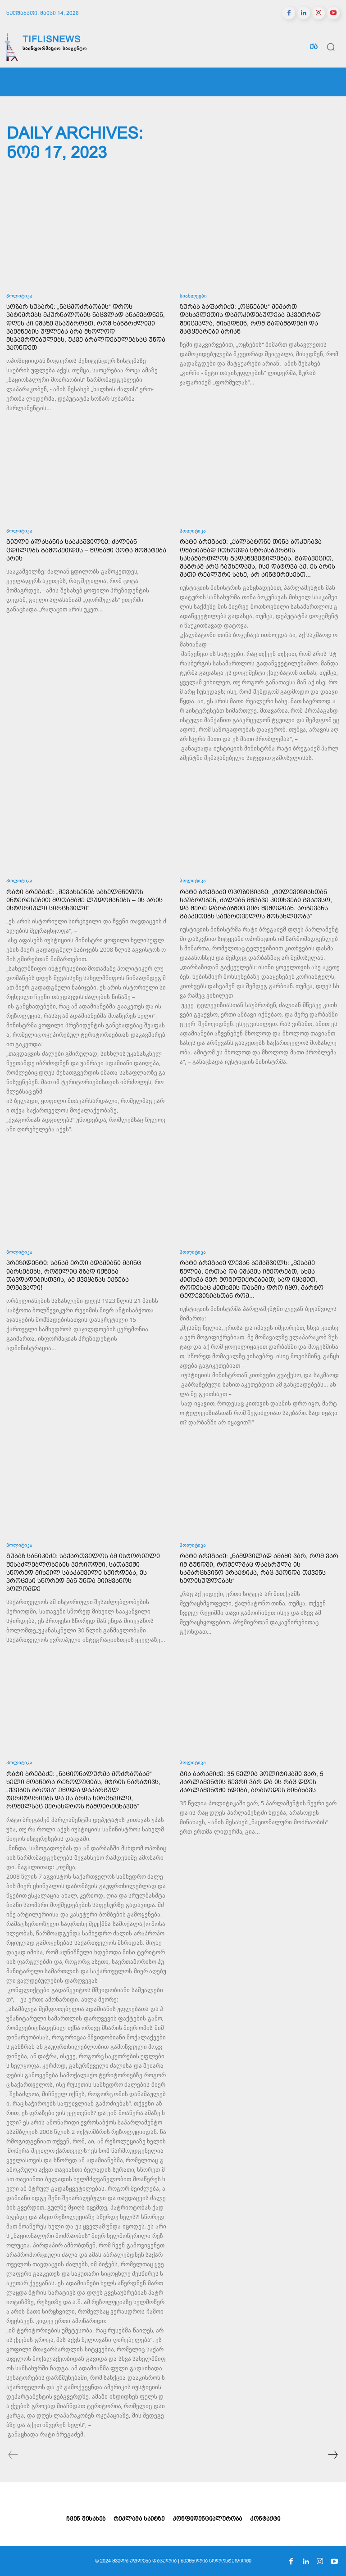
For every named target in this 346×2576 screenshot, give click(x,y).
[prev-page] (13, 2455)
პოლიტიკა (19, 296)
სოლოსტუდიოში (230, 2560)
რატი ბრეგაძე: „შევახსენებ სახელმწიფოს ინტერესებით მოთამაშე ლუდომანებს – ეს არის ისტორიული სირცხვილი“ (84, 900)
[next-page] (332, 2455)
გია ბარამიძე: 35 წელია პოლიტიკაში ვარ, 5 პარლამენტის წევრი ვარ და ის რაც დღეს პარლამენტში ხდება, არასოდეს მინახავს (251, 1782)
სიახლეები (193, 296)
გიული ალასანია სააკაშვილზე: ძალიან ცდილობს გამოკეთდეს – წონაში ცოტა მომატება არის (86, 549)
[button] (330, 47)
